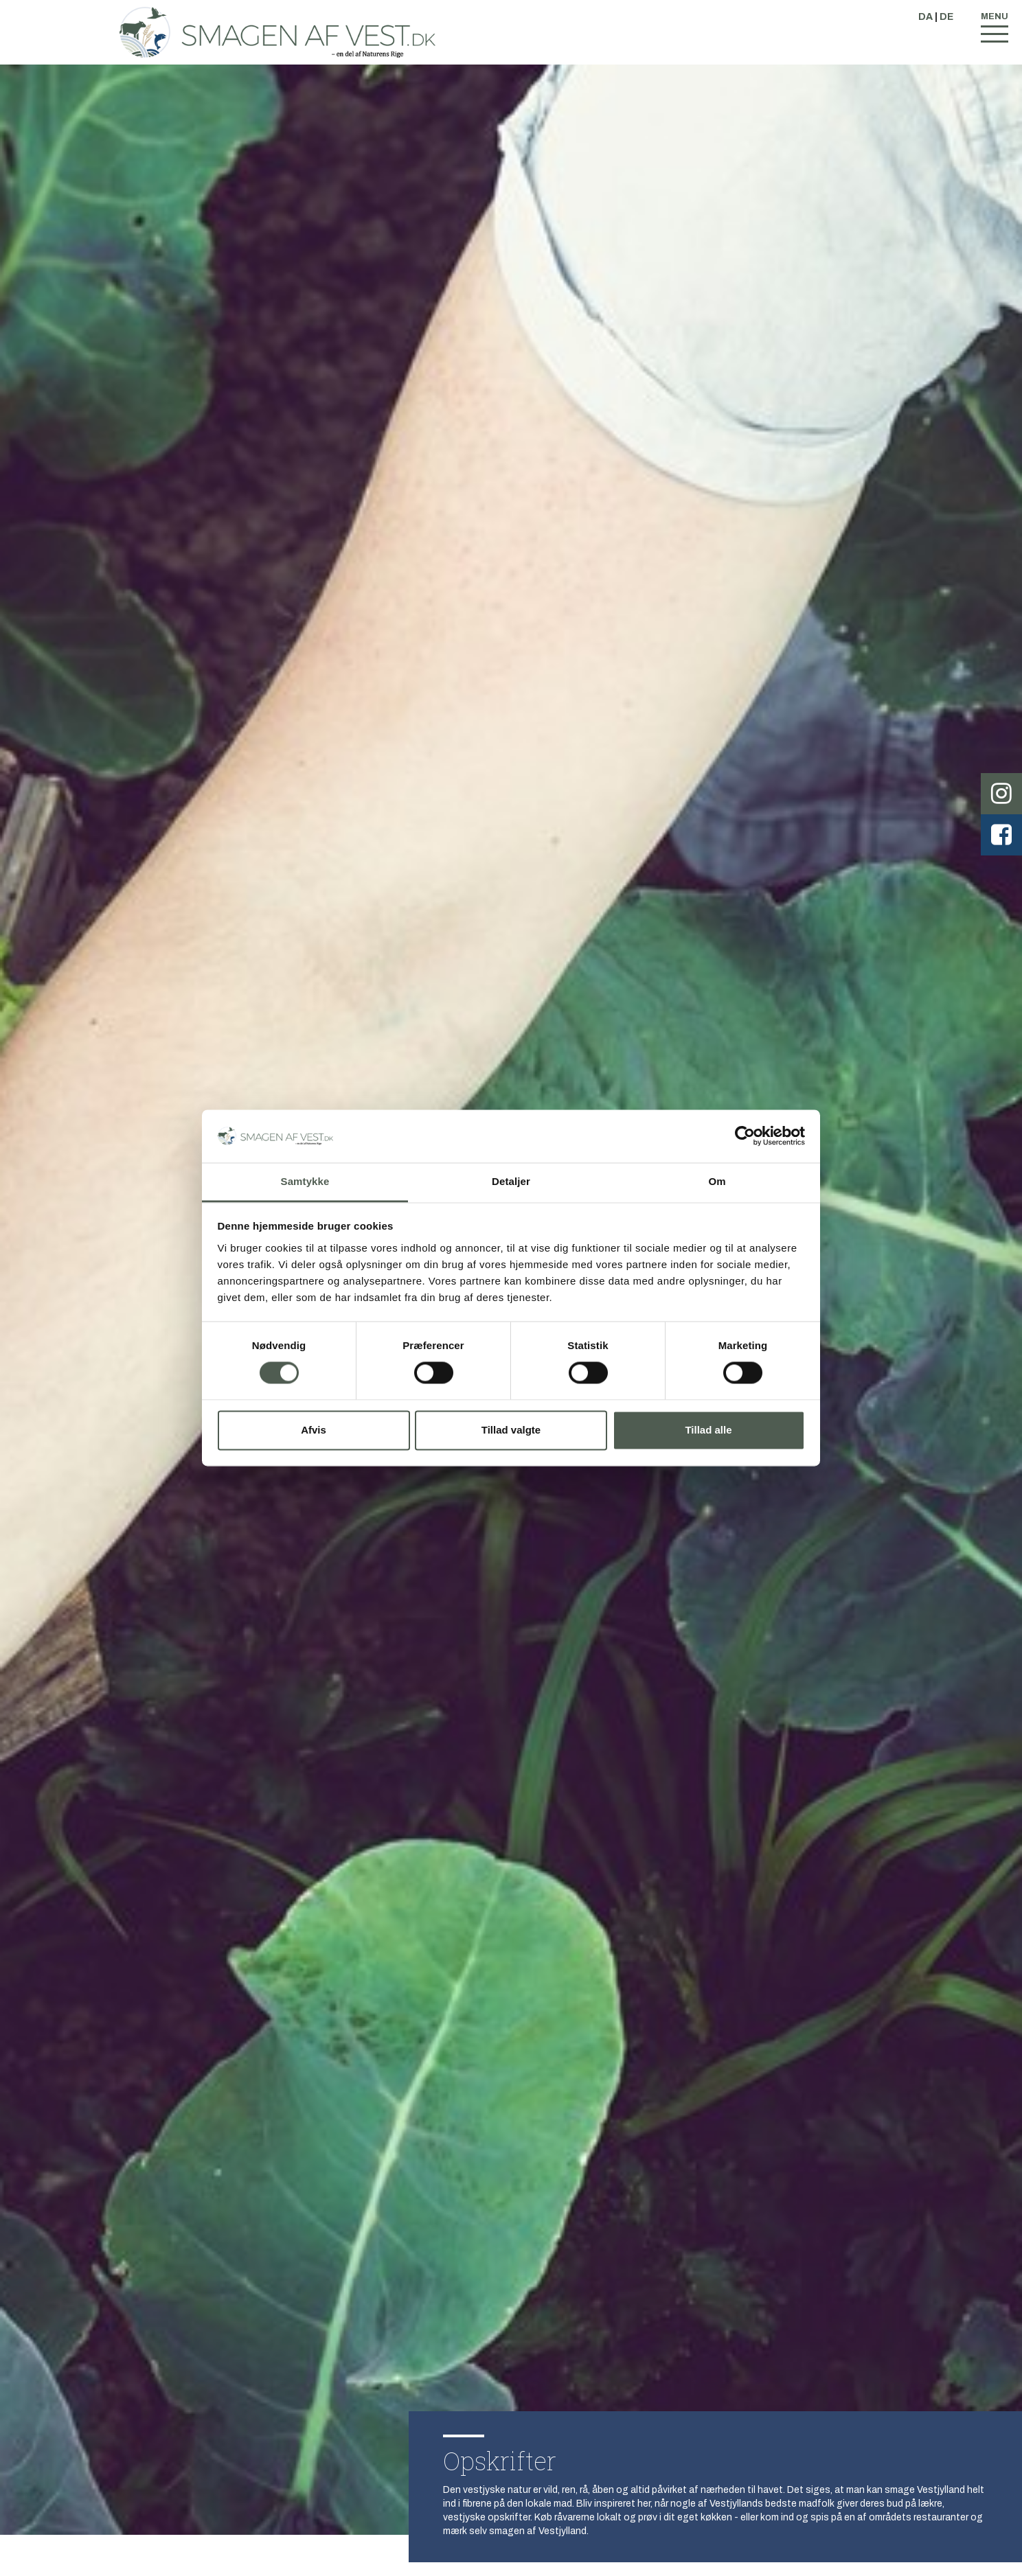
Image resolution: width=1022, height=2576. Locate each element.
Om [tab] (716, 1181)
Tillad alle (708, 1430)
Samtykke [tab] (305, 1181)
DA (925, 17)
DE (946, 17)
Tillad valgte (511, 1430)
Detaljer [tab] (511, 1181)
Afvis (313, 1430)
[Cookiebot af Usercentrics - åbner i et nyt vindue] (745, 1136)
